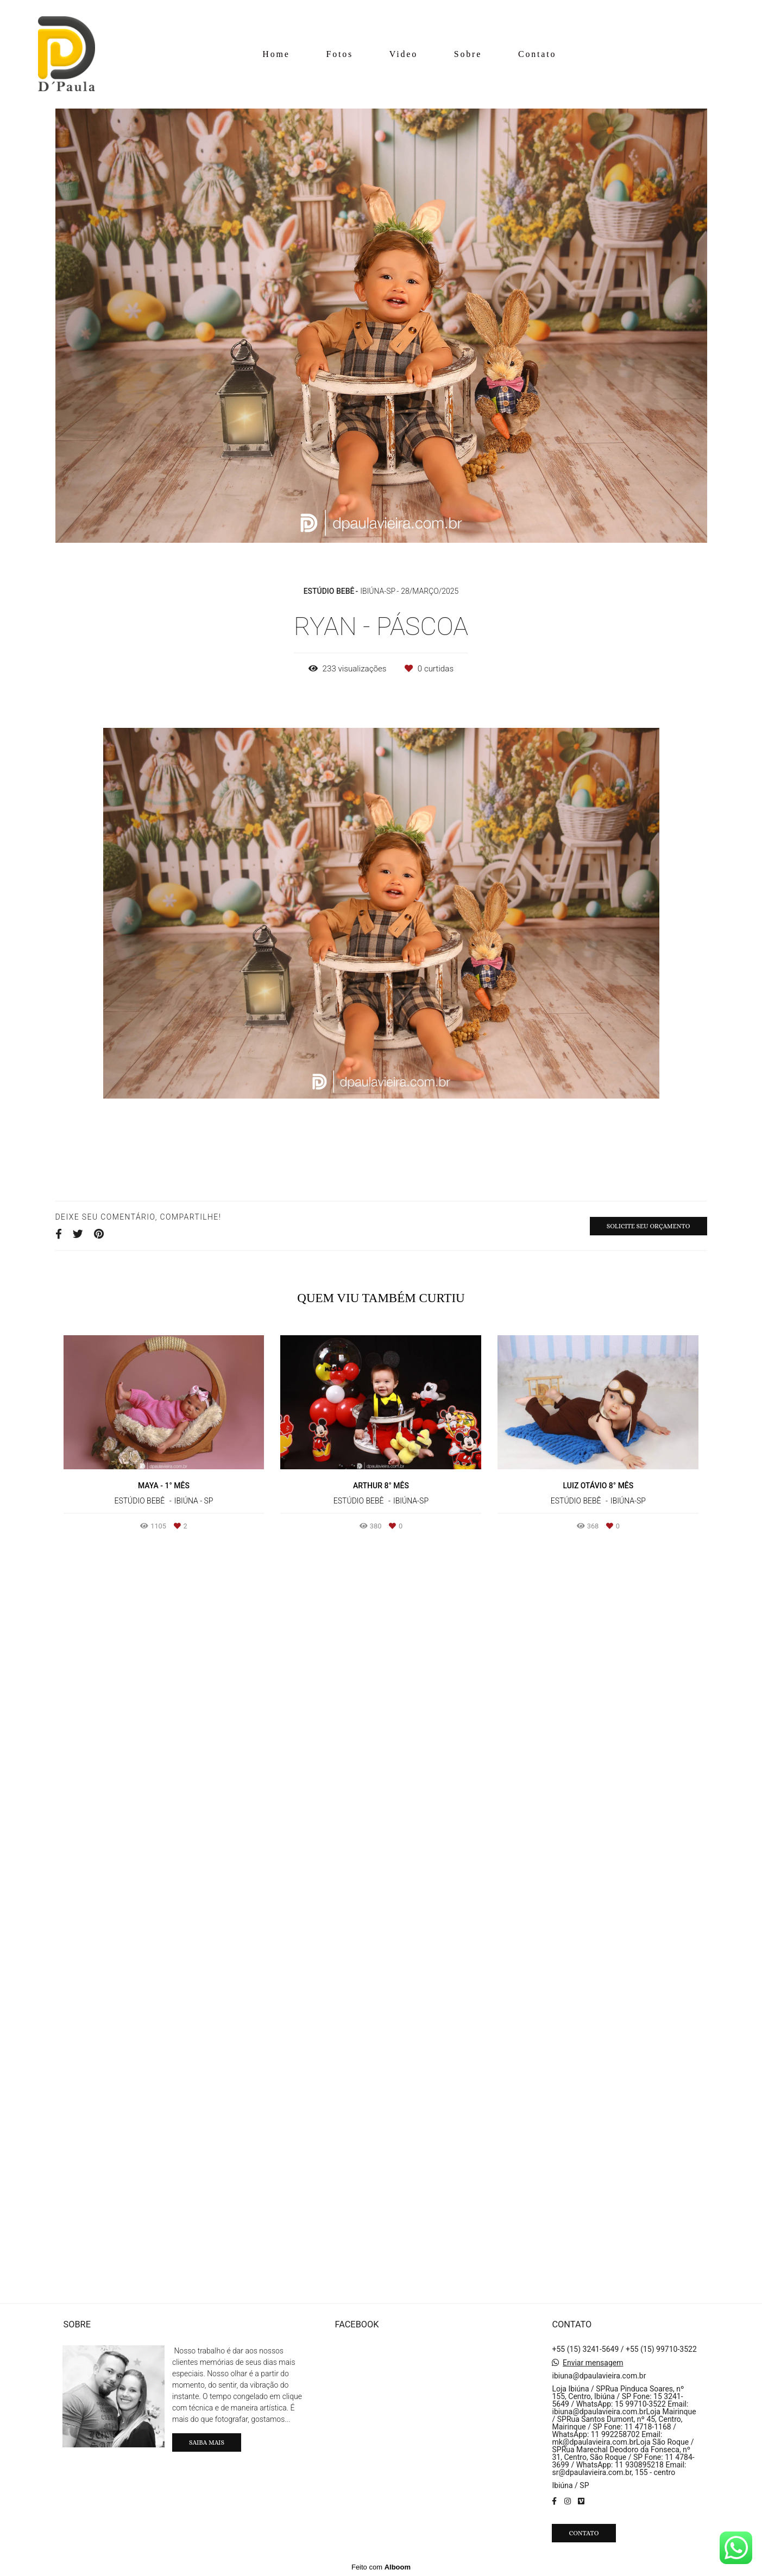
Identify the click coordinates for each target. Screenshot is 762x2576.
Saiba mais (206, 2442)
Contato (537, 54)
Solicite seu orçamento (648, 1226)
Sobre (468, 54)
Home (275, 54)
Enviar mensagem (593, 2362)
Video (403, 54)
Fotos (339, 54)
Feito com (381, 2567)
